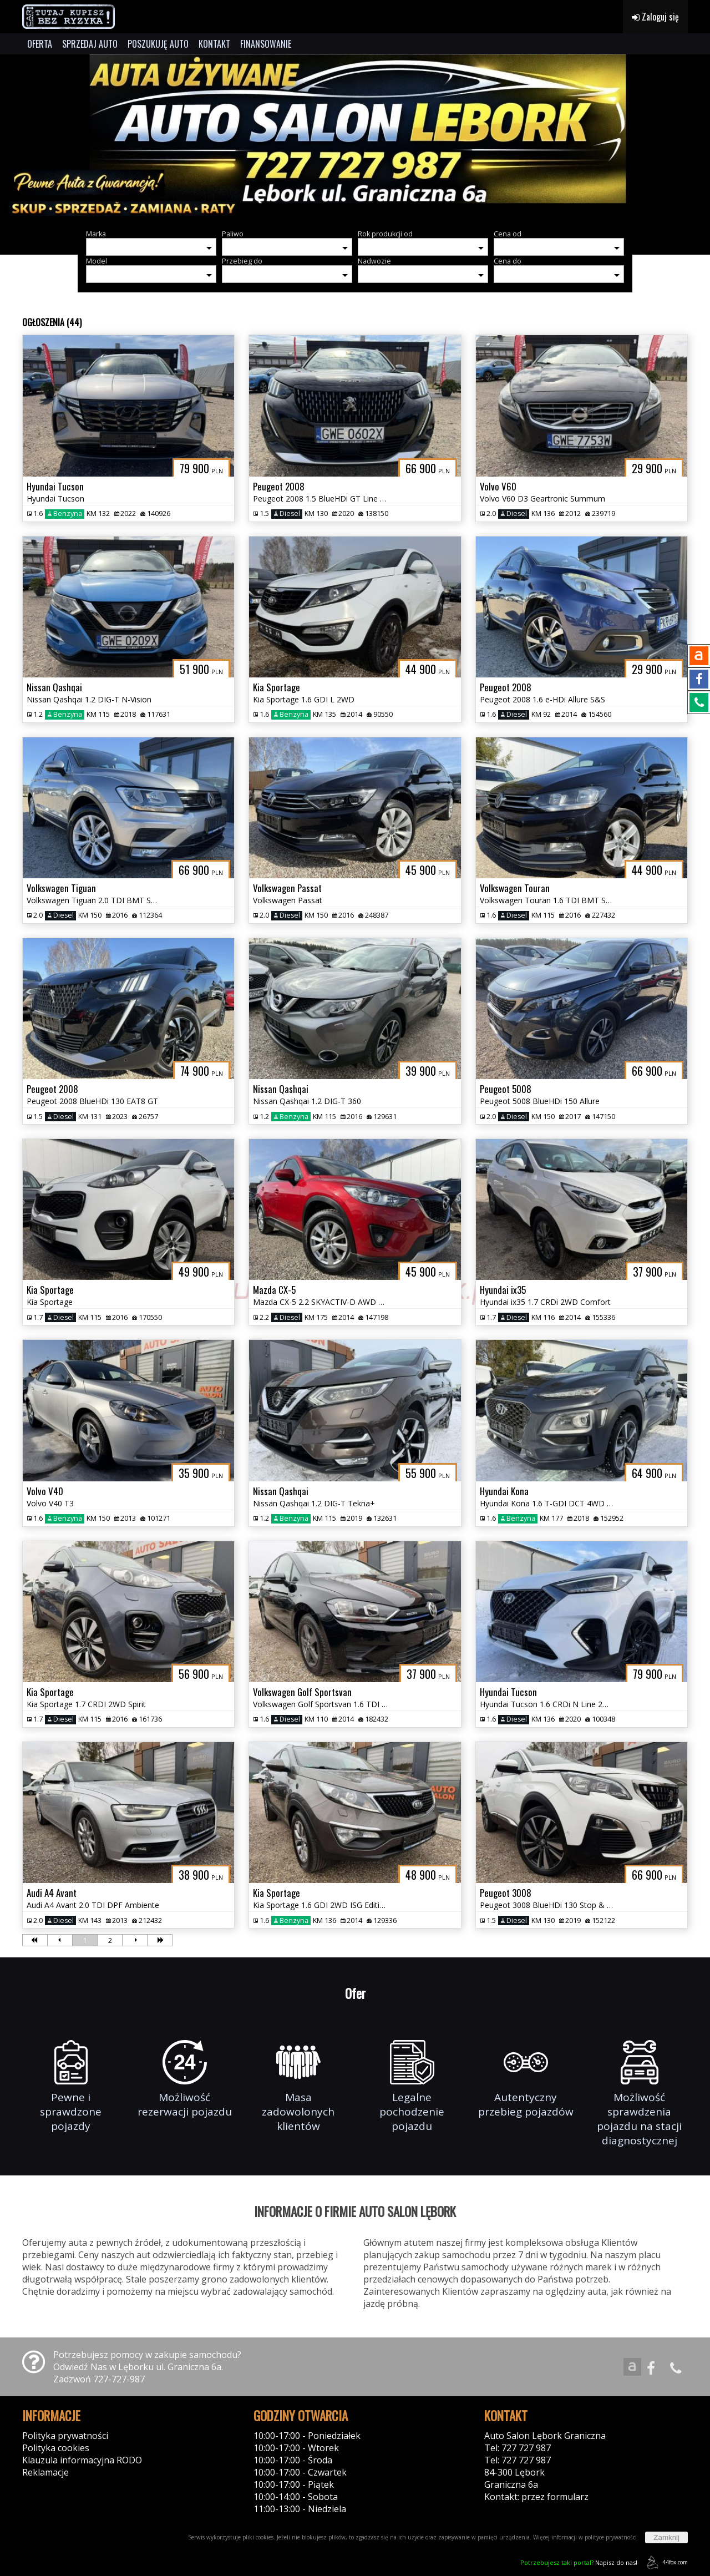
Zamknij (666, 2537)
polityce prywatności (611, 2537)
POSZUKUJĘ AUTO (158, 43)
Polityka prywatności (65, 2436)
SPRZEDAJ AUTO (90, 43)
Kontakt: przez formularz (536, 2497)
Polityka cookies (55, 2448)
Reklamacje (45, 2472)
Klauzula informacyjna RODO (82, 2460)
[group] (355, 137)
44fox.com (665, 2562)
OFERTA (39, 43)
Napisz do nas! (578, 2562)
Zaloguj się (655, 16)
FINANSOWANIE (265, 43)
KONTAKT (214, 43)
